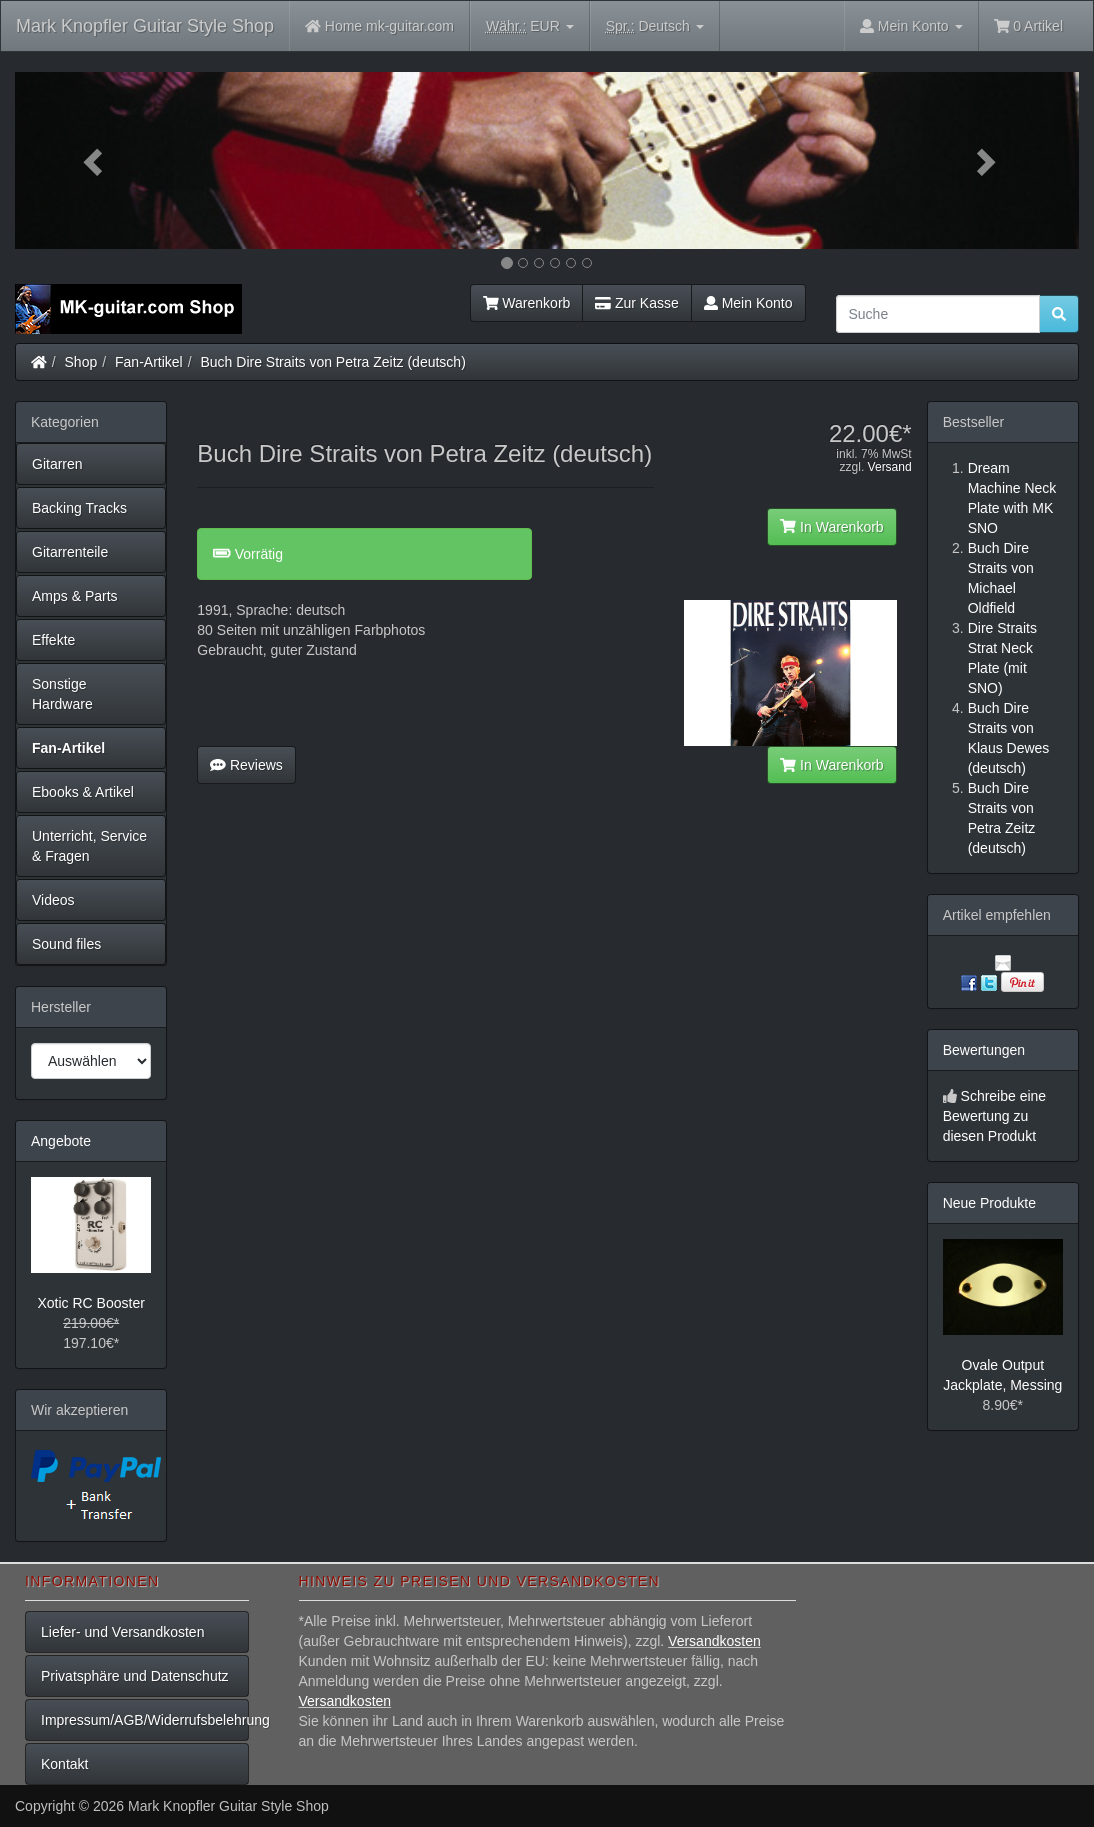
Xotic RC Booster (90, 1303)
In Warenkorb (831, 527)
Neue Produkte (989, 1203)
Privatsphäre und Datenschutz (135, 1676)
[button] (95, 160)
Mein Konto (748, 303)
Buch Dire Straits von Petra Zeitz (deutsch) (332, 362)
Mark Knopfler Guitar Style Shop (145, 26)
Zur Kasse (636, 303)
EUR (530, 26)
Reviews (246, 765)
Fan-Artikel (149, 362)
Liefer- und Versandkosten (122, 1632)
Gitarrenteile (70, 552)
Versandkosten (714, 1641)
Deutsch (655, 26)
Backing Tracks (79, 508)
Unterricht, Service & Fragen (89, 846)
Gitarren (57, 464)
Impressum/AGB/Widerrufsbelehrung (145, 1720)
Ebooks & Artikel (83, 792)
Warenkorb (527, 303)
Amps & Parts (75, 596)
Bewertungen (984, 1050)
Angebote (61, 1141)
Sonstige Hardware (62, 694)
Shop (81, 362)
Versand (890, 467)
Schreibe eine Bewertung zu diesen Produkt (995, 1116)
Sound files (66, 944)
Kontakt (64, 1764)
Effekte (53, 640)
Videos (53, 900)
